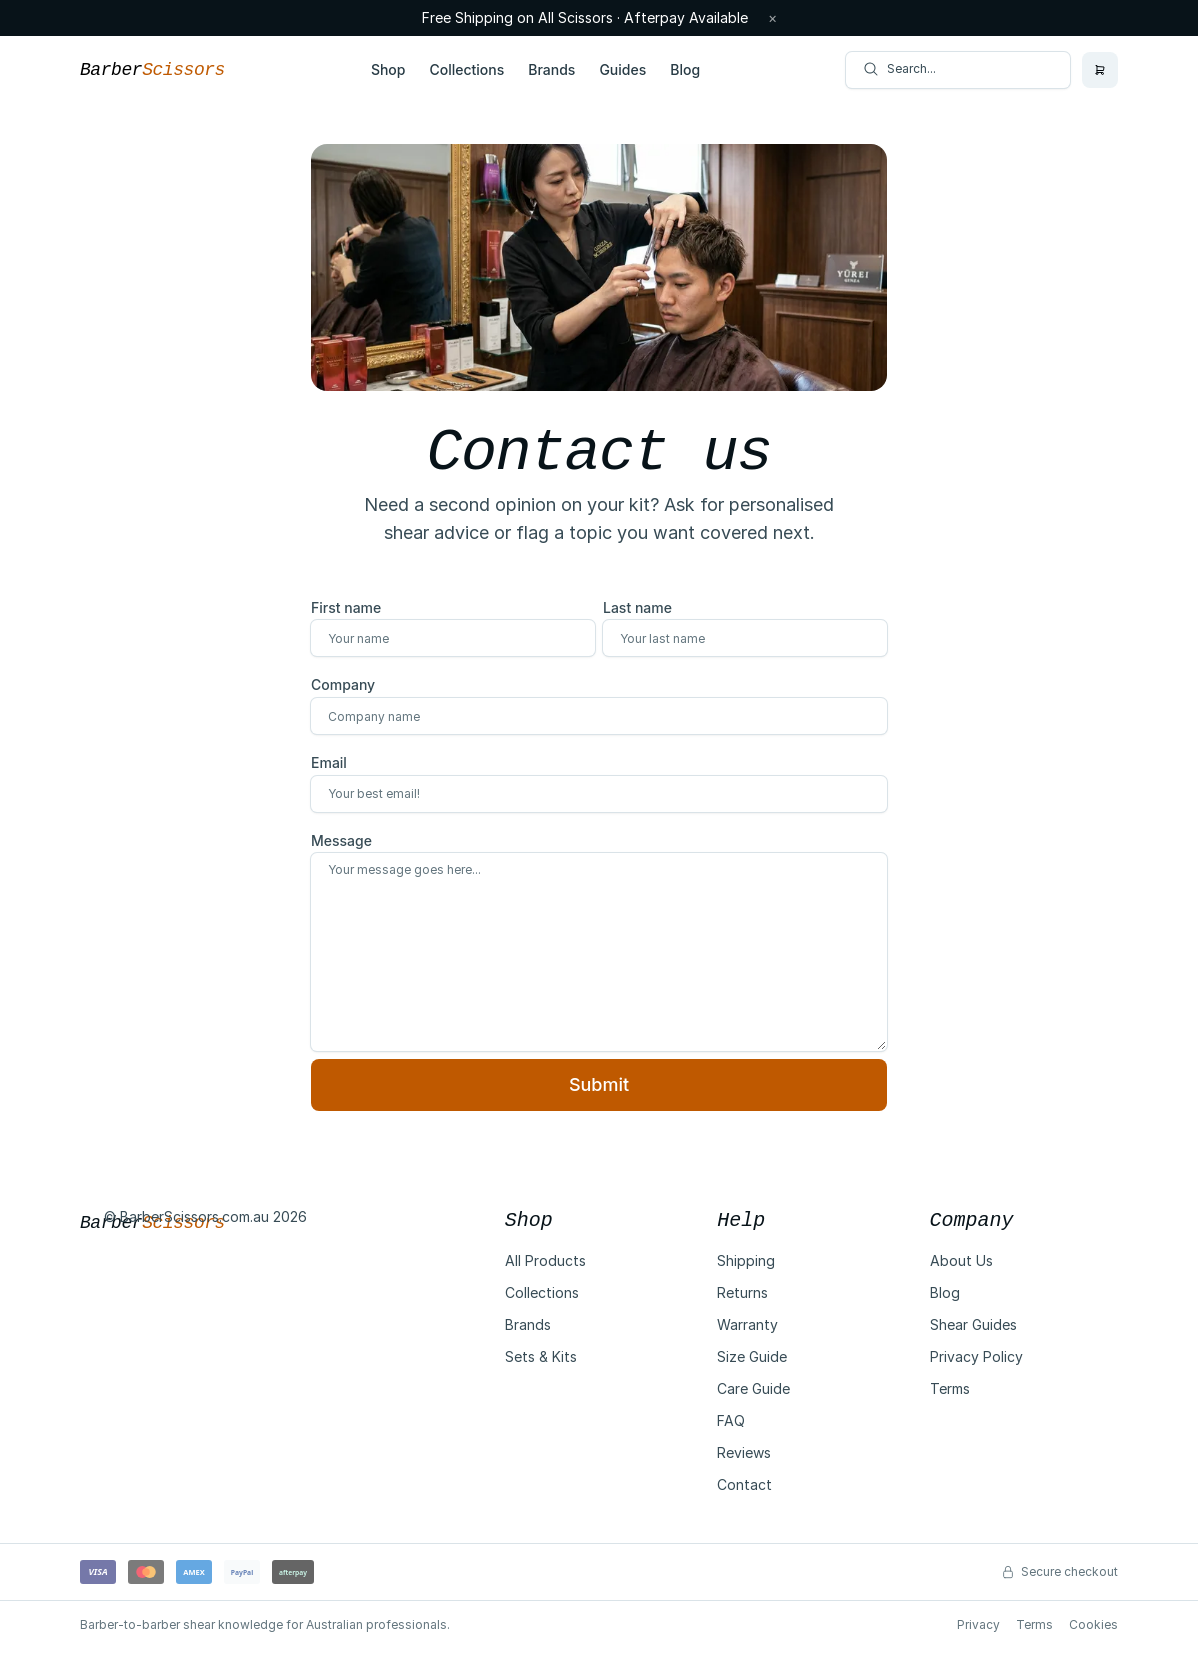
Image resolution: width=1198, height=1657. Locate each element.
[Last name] (745, 638)
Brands (551, 69)
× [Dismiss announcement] (772, 18)
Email (329, 762)
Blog (685, 69)
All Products (545, 1260)
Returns (742, 1292)
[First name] (453, 638)
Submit (599, 1084)
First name (346, 607)
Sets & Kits (541, 1356)
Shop (388, 69)
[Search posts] (958, 70)
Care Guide (753, 1388)
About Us (961, 1260)
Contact (744, 1484)
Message (341, 840)
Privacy (978, 1624)
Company (343, 684)
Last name (637, 607)
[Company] (599, 716)
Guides (622, 69)
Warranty (747, 1324)
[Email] (599, 794)
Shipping (746, 1260)
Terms (950, 1388)
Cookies (1093, 1624)
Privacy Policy (976, 1356)
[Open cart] (1100, 70)
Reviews (744, 1452)
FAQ (731, 1420)
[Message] (599, 952)
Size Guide (752, 1356)
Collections (466, 69)
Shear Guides (973, 1324)
